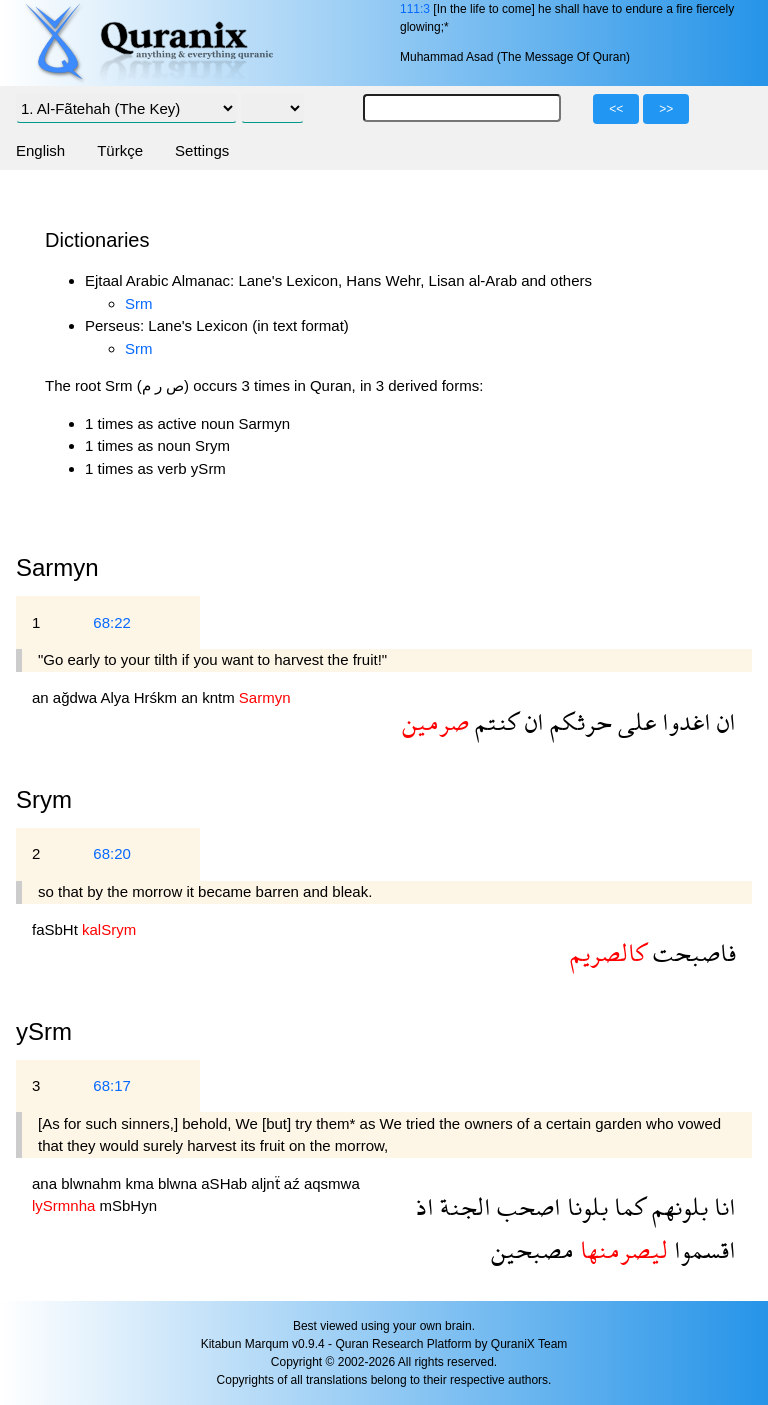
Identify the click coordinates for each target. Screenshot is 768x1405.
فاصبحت (691, 952)
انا (722, 1206)
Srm (139, 303)
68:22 (112, 622)
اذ (425, 1206)
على (634, 721)
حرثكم (578, 721)
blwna (179, 1183)
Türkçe (120, 150)
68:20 (112, 853)
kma (141, 1183)
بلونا (584, 1206)
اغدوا (683, 721)
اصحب (526, 1206)
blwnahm (93, 1183)
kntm (220, 697)
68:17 (112, 1085)
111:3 (415, 9)
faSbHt (57, 929)
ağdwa (77, 697)
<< (616, 109)
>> (666, 109)
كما (627, 1206)
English (40, 150)
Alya (116, 697)
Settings (202, 150)
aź (294, 1183)
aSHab (226, 1183)
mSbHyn (129, 1205)
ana (46, 1183)
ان (723, 721)
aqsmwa (332, 1183)
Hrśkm (158, 697)
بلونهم (677, 1206)
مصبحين (532, 1249)
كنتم (494, 721)
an (42, 697)
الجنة (462, 1206)
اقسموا (702, 1249)
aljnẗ (267, 1183)
